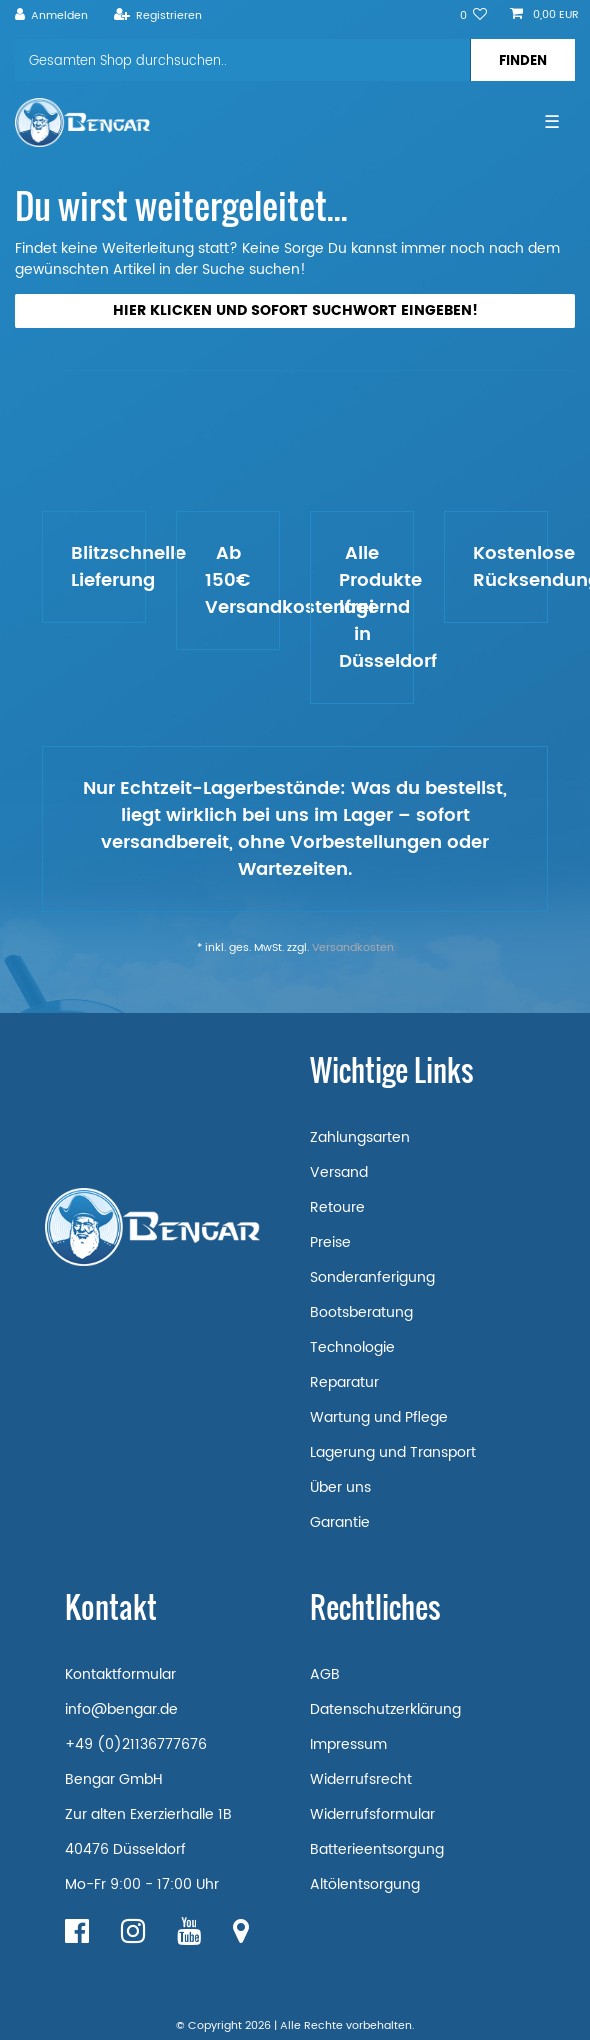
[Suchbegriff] (242, 60)
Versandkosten (353, 948)
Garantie (340, 1522)
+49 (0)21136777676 (136, 1744)
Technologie (352, 1347)
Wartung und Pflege (379, 1417)
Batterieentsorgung (377, 1849)
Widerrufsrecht (361, 1779)
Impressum (348, 1744)
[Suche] (522, 60)
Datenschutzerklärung (385, 1709)
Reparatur (344, 1382)
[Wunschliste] (474, 16)
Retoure (337, 1207)
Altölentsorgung (365, 1884)
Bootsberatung (361, 1312)
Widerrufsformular (372, 1814)
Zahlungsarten (360, 1137)
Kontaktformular (120, 1674)
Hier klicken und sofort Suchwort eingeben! (295, 310)
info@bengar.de (121, 1709)
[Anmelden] (52, 16)
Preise (330, 1242)
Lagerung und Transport (393, 1452)
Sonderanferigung (372, 1277)
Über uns (340, 1487)
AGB (325, 1674)
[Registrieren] (157, 16)
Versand (339, 1172)
